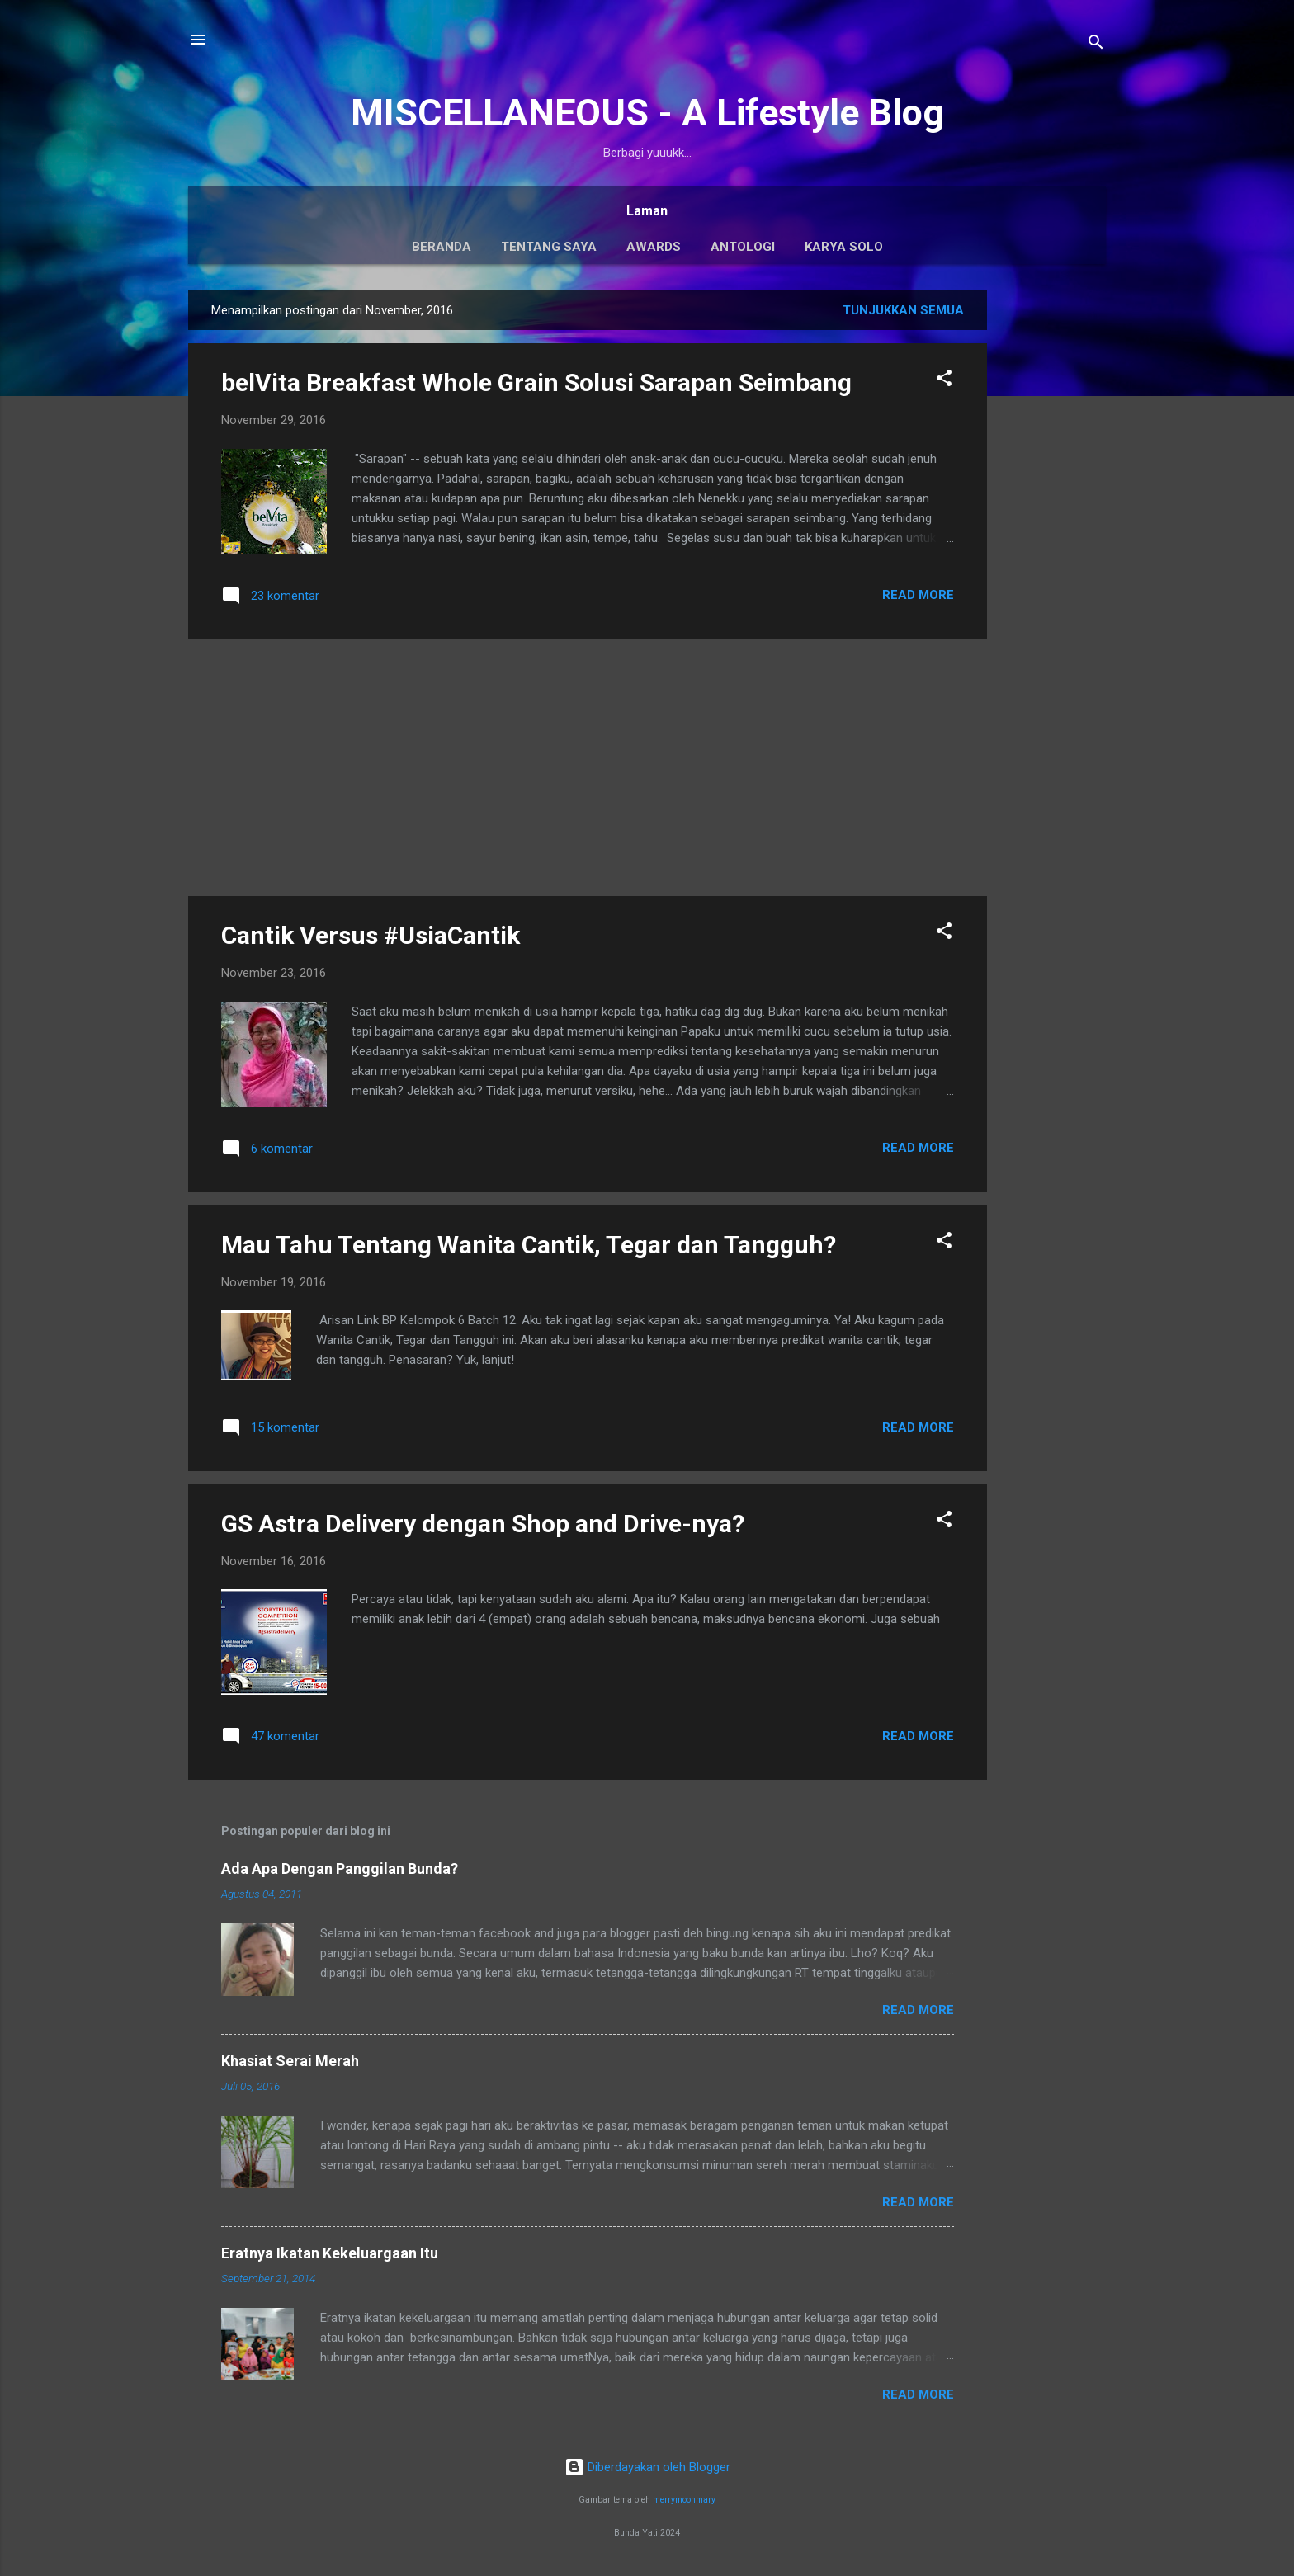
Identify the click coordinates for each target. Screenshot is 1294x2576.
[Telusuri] (1096, 45)
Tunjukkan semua (903, 310)
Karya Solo (844, 246)
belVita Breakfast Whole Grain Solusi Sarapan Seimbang (536, 382)
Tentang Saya (549, 246)
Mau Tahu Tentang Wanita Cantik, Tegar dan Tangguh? (528, 1244)
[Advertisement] (1053, 538)
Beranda (441, 246)
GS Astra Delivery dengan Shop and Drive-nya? (482, 1523)
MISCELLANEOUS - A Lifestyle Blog (647, 112)
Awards (653, 246)
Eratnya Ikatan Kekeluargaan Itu (329, 2253)
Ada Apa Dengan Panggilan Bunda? (339, 1868)
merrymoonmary (684, 2499)
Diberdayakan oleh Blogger (647, 2467)
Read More (918, 594)
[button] (944, 381)
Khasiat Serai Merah (290, 2060)
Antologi (743, 246)
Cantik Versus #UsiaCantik (370, 935)
